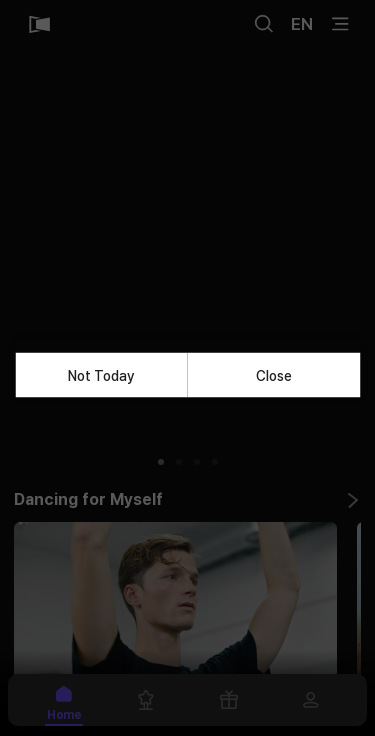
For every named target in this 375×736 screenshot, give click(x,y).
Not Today (101, 375)
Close (274, 375)
